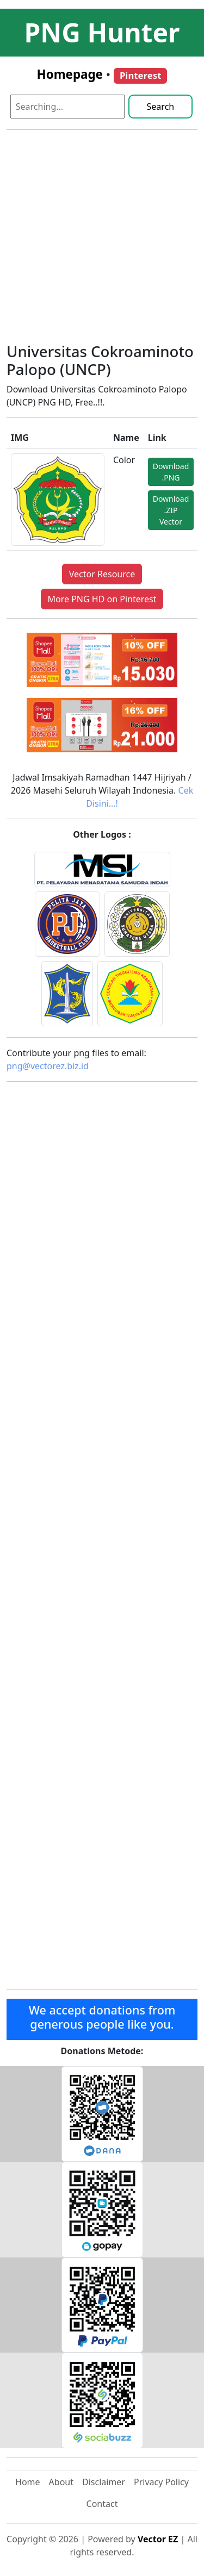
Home (27, 2482)
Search (161, 107)
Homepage (70, 74)
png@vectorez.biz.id (48, 1066)
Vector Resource (102, 574)
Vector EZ (158, 2539)
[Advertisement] (102, 240)
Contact (102, 2504)
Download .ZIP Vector (171, 510)
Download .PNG (171, 472)
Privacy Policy (161, 2482)
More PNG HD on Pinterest (102, 599)
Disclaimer (103, 2482)
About (61, 2482)
